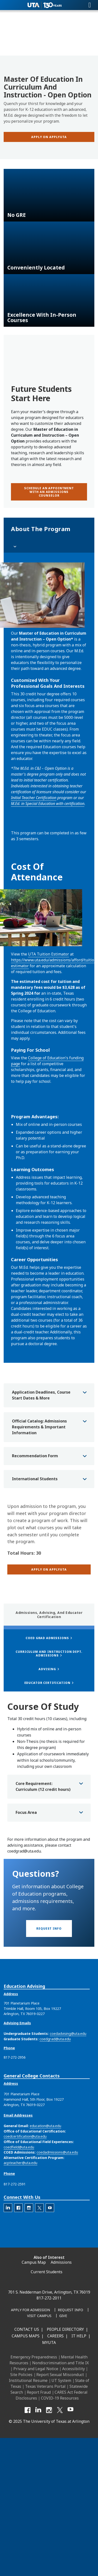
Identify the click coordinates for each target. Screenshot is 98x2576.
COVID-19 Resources (60, 2398)
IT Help (78, 2336)
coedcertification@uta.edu (25, 2136)
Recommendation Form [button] (35, 1455)
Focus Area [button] (26, 1812)
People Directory (65, 2329)
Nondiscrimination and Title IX (60, 2363)
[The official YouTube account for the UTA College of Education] (50, 2207)
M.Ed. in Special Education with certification (47, 803)
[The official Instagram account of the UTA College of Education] (29, 2207)
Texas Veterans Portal (45, 2386)
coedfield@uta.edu (19, 2147)
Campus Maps (25, 2336)
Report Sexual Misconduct (60, 2374)
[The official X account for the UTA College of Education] (39, 2207)
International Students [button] (35, 1478)
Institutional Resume (28, 2380)
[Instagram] (49, 2410)
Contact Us (26, 2329)
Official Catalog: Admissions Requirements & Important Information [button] (39, 1426)
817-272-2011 (49, 2298)
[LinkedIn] (38, 2410)
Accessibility (73, 2368)
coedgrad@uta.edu (55, 2039)
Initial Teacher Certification (33, 797)
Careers (55, 2336)
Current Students (46, 2271)
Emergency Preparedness (33, 2357)
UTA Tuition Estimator (48, 954)
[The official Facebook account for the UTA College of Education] (18, 2207)
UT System (61, 2380)
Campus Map (34, 2262)
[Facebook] (27, 2410)
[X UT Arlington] (60, 2410)
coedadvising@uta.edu (68, 2033)
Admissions (61, 2262)
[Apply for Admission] (30, 2310)
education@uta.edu (45, 2125)
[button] (49, 1928)
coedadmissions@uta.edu (57, 2152)
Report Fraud (39, 2392)
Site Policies (21, 2374)
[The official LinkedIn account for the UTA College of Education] (8, 2207)
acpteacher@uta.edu (20, 2162)
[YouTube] (70, 2410)
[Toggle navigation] (89, 5)
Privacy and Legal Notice (35, 2368)
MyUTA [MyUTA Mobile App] (49, 2342)
